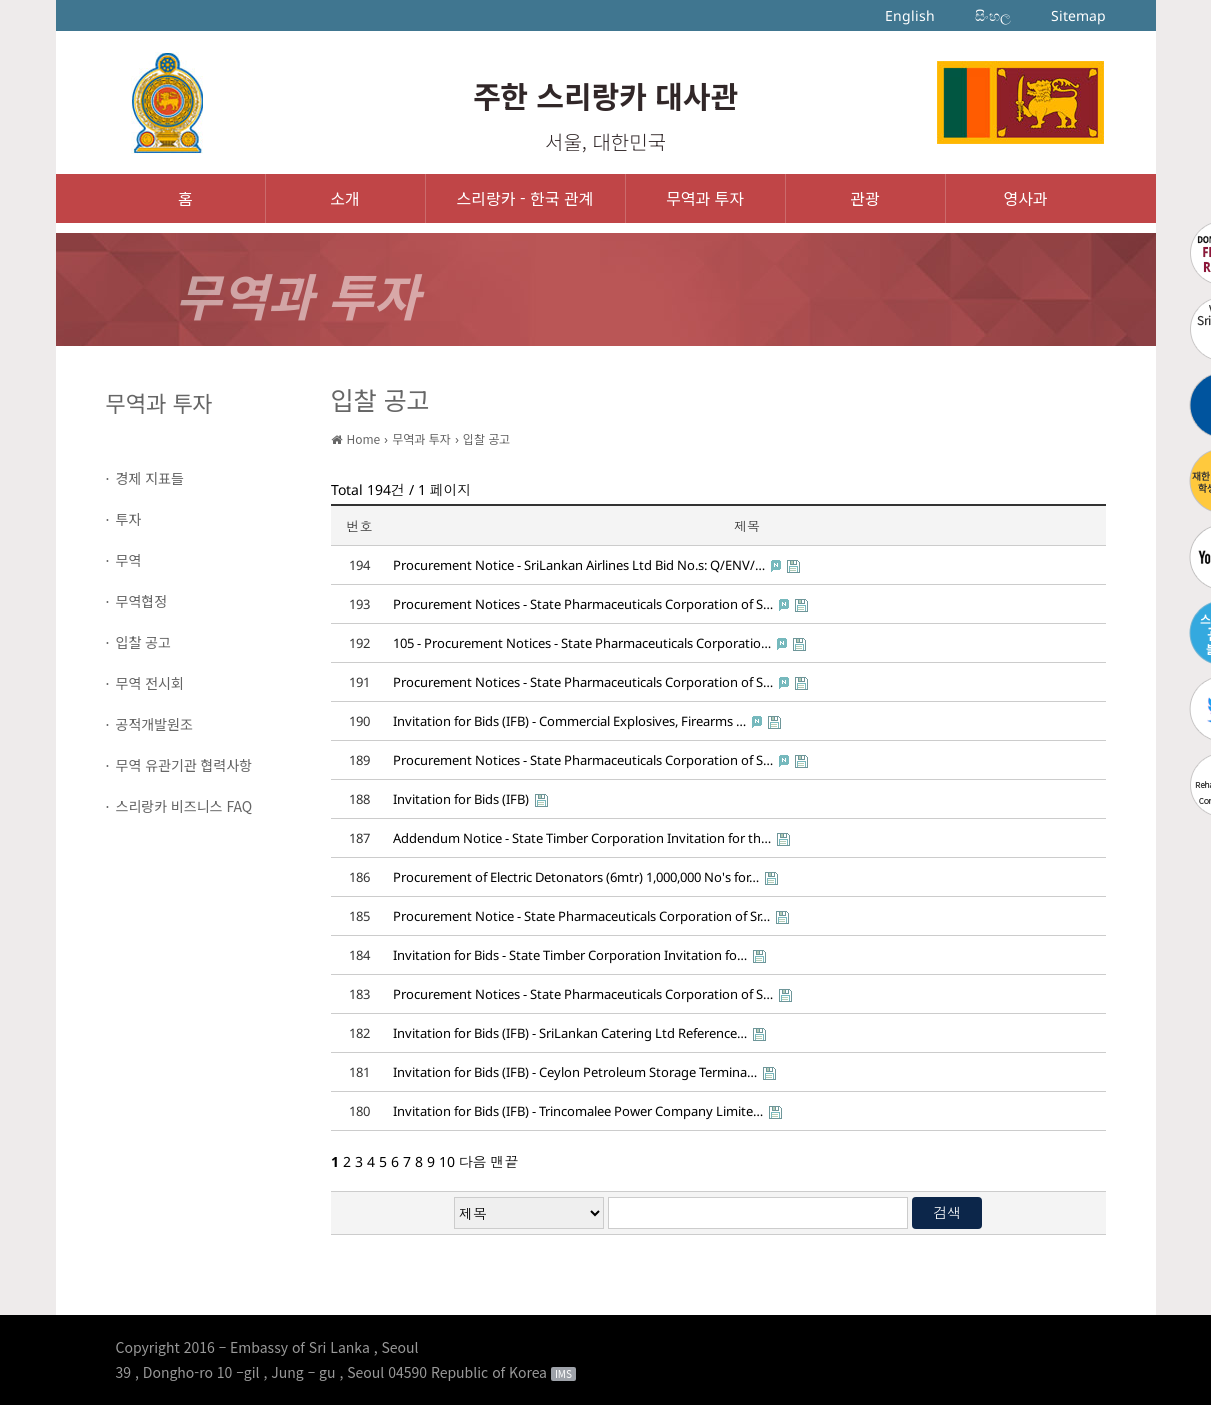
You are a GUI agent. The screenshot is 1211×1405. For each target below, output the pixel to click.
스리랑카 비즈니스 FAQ (184, 806)
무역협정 (142, 601)
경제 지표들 (150, 478)
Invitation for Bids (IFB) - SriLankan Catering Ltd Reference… (570, 1033)
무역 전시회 (150, 683)
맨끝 (505, 1161)
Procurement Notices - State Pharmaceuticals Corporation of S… (583, 604)
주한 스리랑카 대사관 (605, 95)
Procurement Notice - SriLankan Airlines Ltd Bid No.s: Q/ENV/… (579, 565)
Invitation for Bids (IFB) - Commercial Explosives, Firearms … (569, 721)
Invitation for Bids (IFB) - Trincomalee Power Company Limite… (578, 1111)
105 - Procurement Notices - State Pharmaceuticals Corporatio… (582, 643)
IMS (563, 1374)
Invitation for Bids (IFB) (461, 799)
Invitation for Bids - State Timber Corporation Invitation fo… (570, 955)
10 (447, 1161)
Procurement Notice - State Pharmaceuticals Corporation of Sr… (581, 916)
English (910, 15)
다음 (473, 1161)
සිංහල (993, 15)
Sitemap (1078, 15)
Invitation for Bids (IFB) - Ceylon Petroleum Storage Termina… (575, 1072)
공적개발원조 (154, 724)
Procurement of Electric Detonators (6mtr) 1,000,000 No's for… (576, 877)
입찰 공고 (143, 642)
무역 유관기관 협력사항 (184, 765)
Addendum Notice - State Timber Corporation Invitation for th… (582, 838)
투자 (129, 519)
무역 (129, 560)
